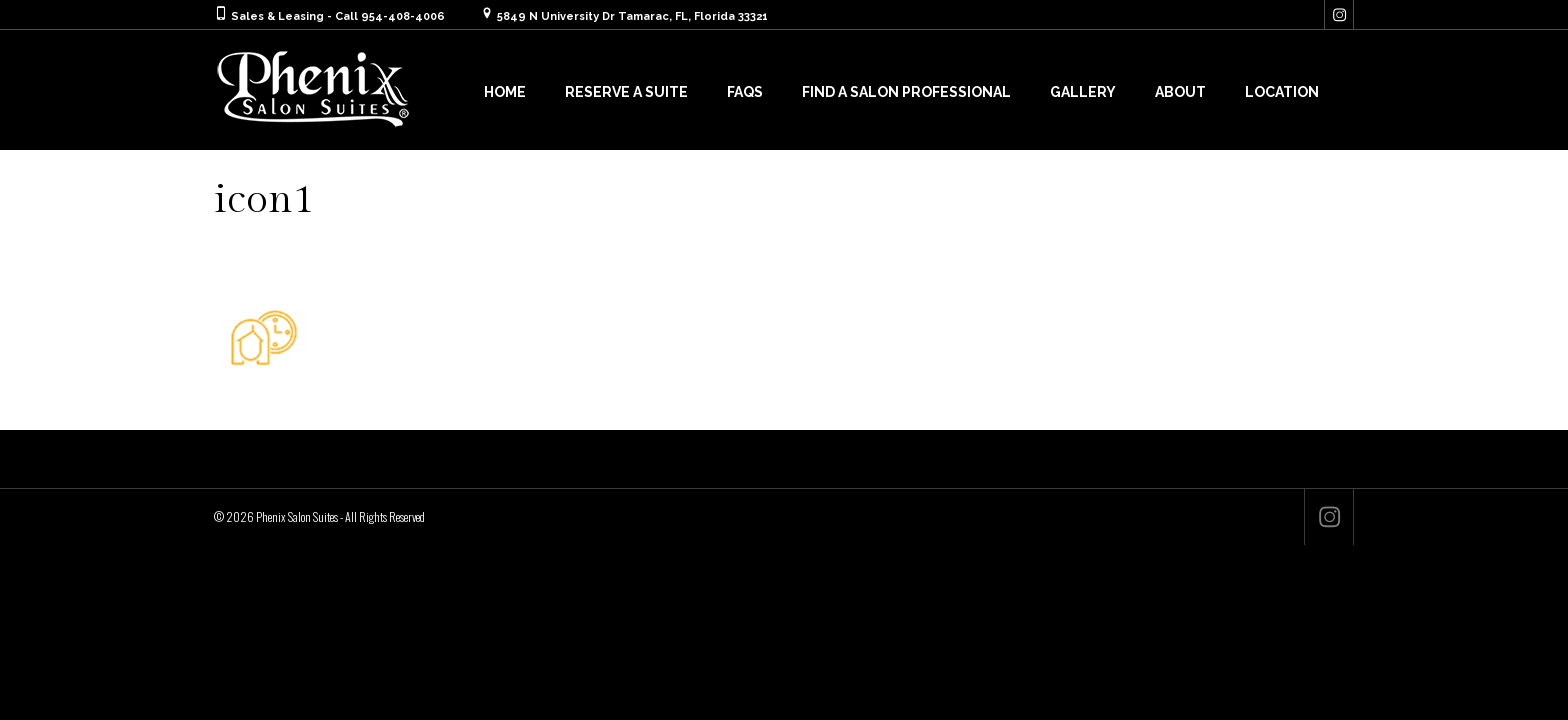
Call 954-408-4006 (390, 16)
